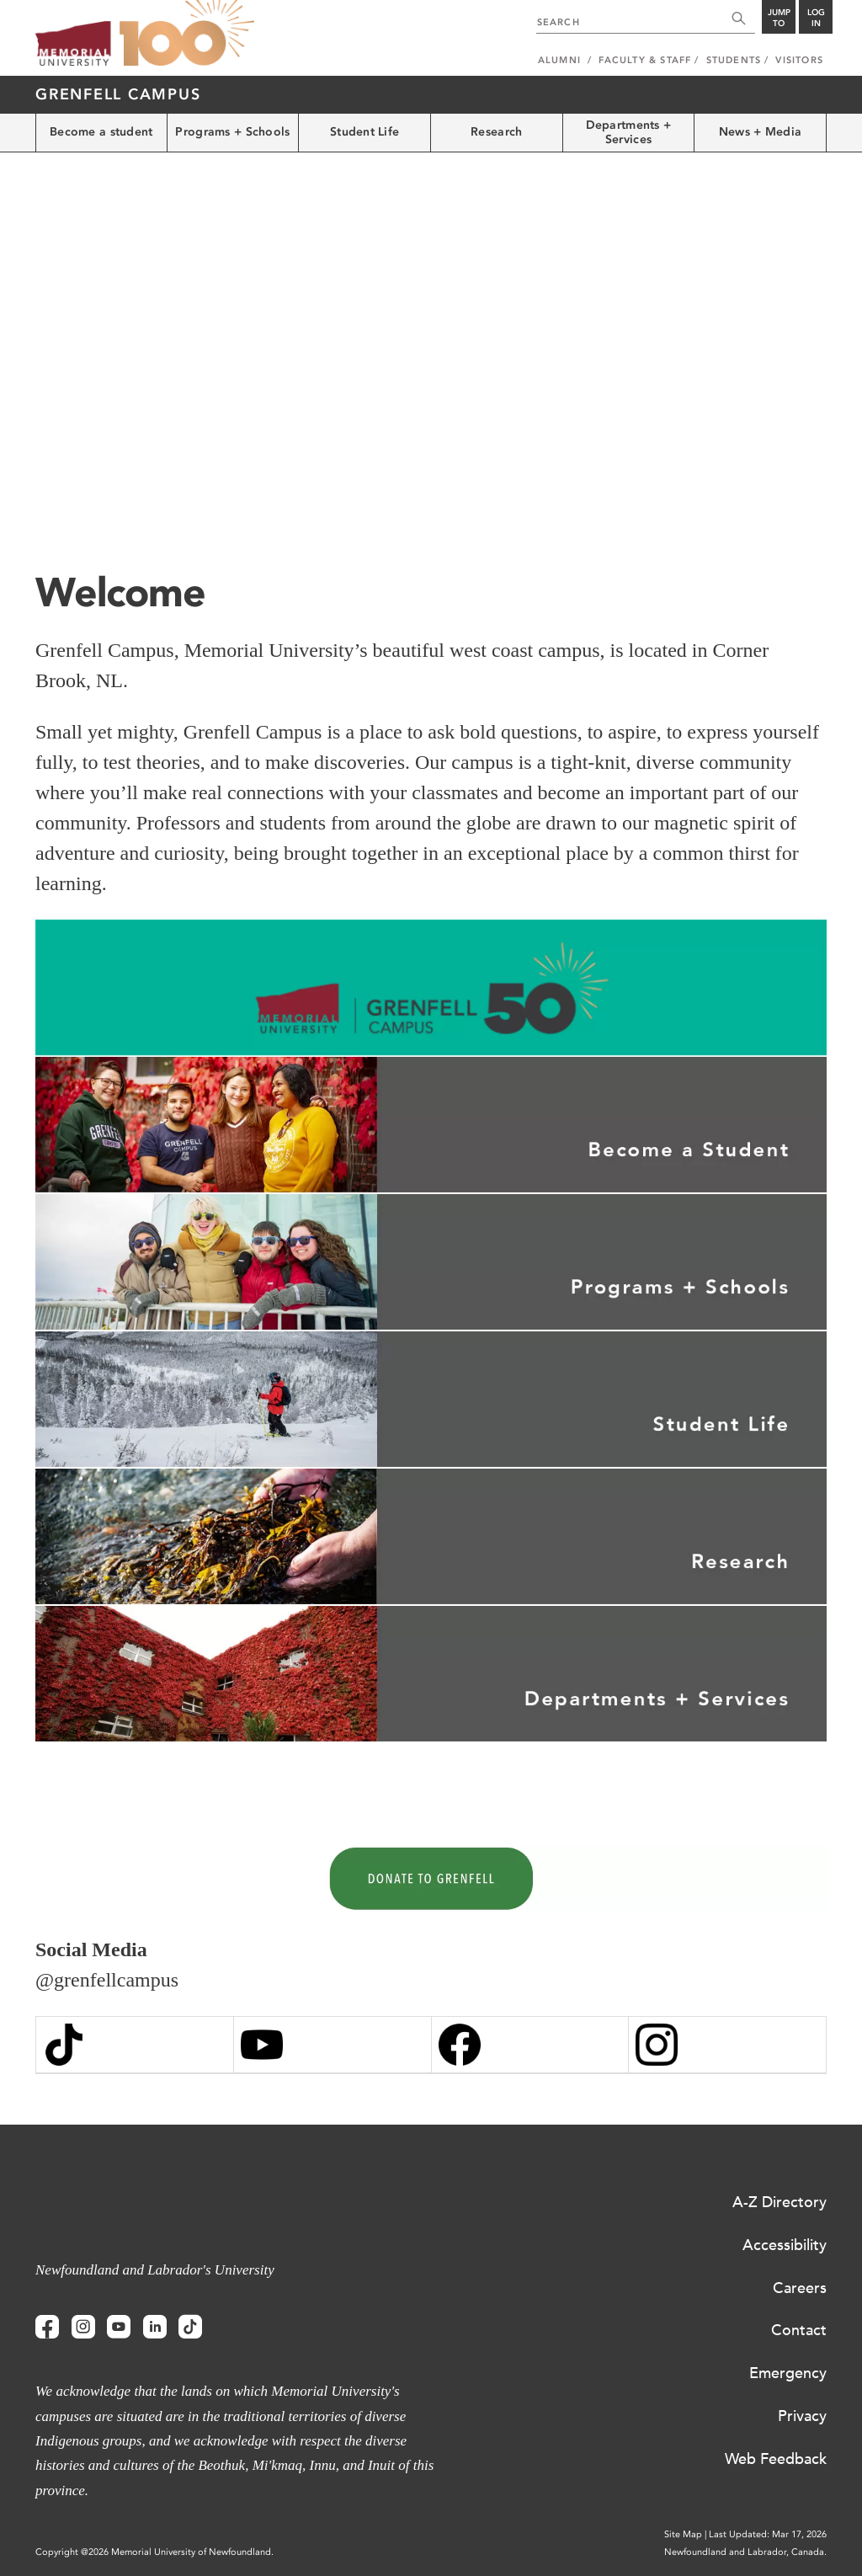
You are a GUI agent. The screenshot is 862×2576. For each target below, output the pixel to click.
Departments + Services (629, 132)
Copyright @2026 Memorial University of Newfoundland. (154, 2552)
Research (496, 132)
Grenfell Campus (117, 94)
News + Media (760, 132)
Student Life (364, 132)
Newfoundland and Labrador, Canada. (745, 2552)
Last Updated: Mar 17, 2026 (768, 2534)
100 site (186, 33)
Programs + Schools (232, 132)
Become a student (101, 132)
